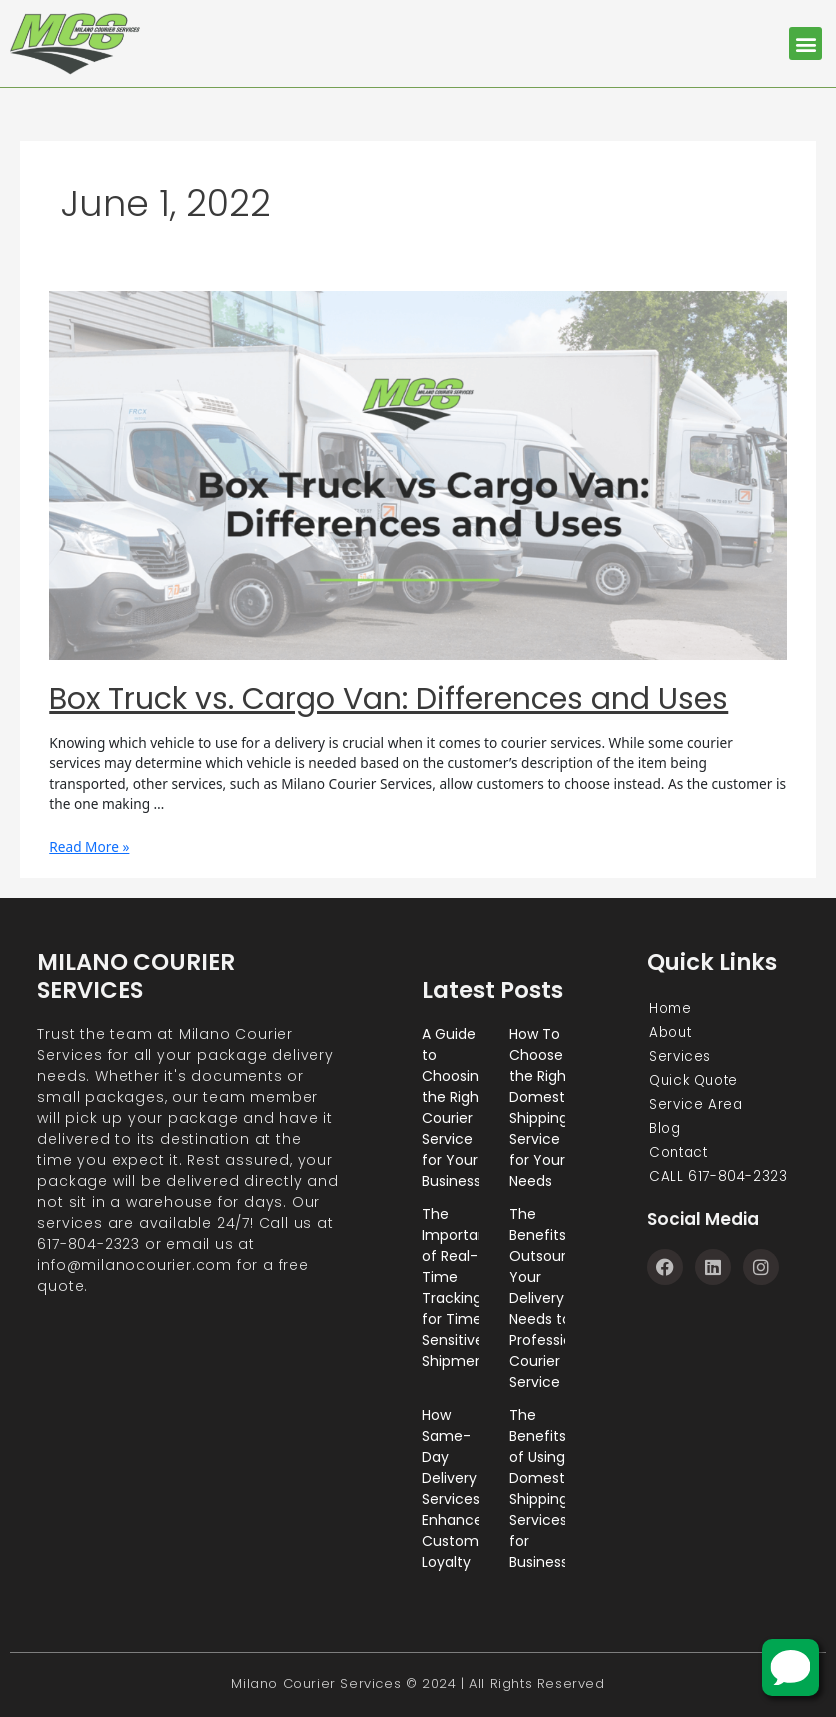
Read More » (89, 846)
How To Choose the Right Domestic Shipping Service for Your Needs (543, 1107)
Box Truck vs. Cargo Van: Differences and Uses (388, 699)
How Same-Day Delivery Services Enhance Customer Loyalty (457, 1488)
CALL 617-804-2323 (716, 1177)
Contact (678, 1153)
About (670, 1033)
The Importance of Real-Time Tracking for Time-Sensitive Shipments (463, 1287)
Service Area (694, 1105)
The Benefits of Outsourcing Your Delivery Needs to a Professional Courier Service (552, 1298)
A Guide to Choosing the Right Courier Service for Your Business (455, 1107)
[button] (805, 43)
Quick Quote (695, 1081)
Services (679, 1057)
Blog (664, 1129)
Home (669, 1009)
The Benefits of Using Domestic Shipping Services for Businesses (546, 1488)
